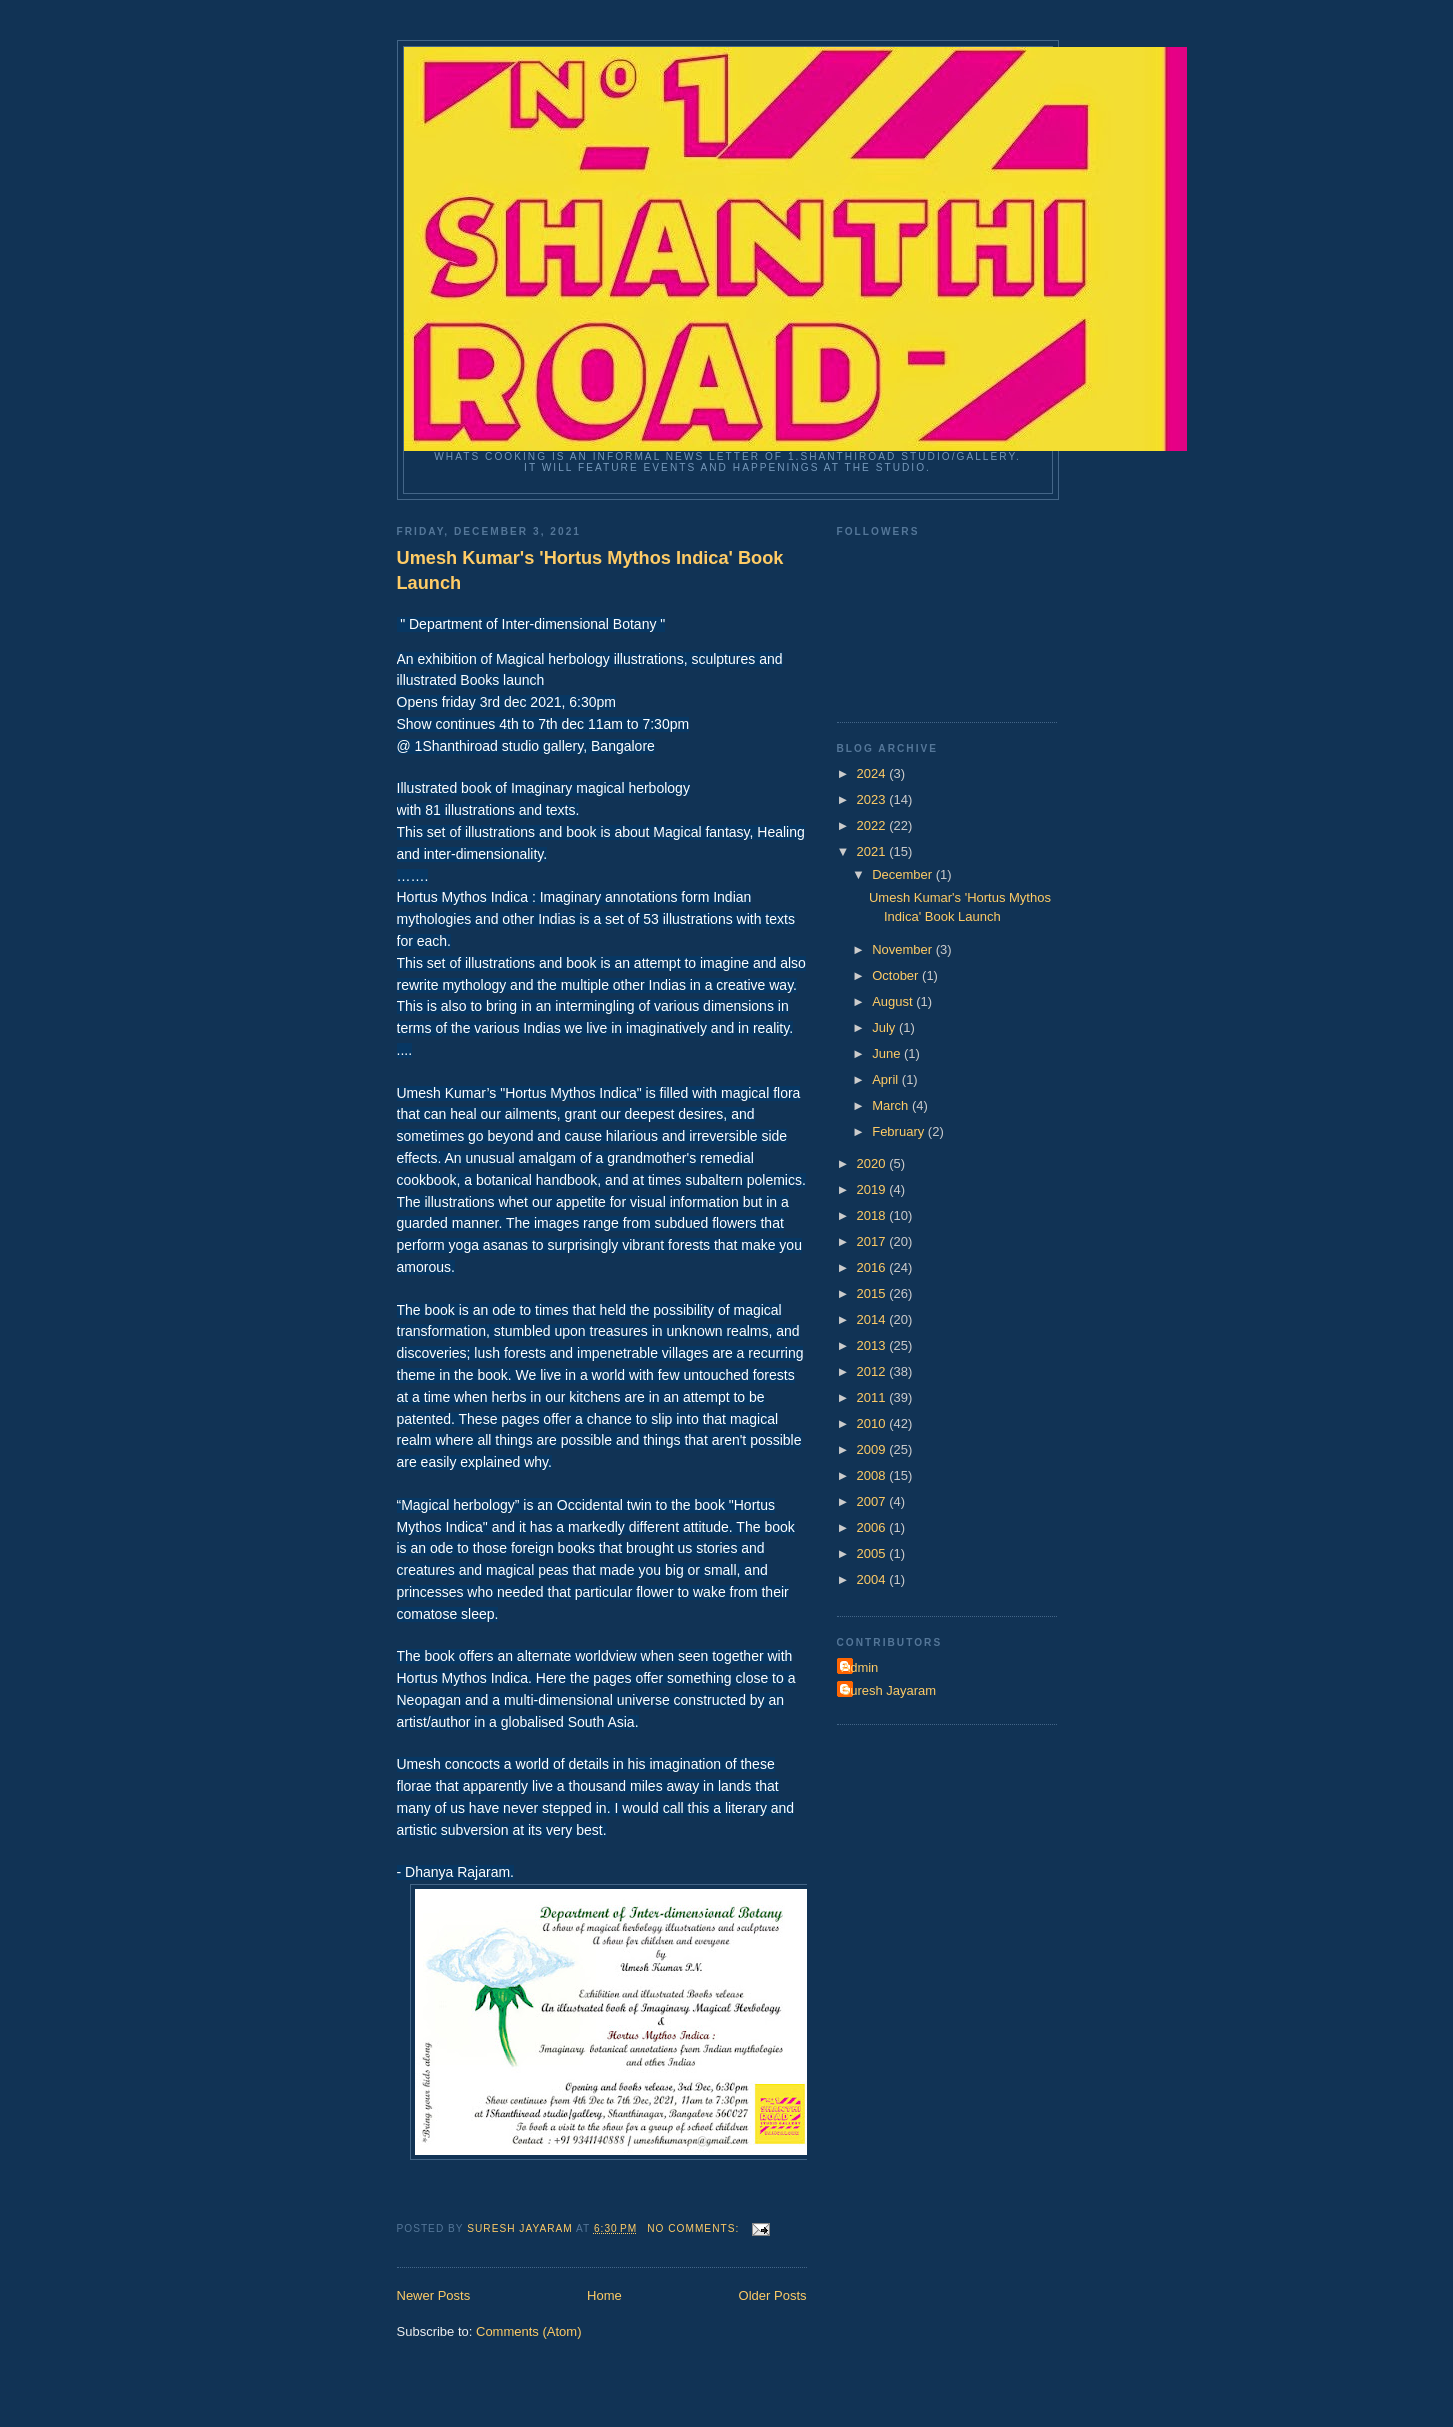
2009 (873, 1449)
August (894, 1001)
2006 (873, 1527)
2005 (873, 1553)
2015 (873, 1293)
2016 (873, 1267)
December (904, 874)
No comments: (695, 2228)
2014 (873, 1319)
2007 (873, 1501)
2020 (873, 1163)
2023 (873, 799)
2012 (873, 1371)
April (887, 1079)
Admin (860, 1667)
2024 (873, 773)
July (885, 1027)
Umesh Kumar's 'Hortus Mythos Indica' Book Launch (590, 570)
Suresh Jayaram (889, 1690)
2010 (873, 1423)
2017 (873, 1241)
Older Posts (773, 2295)
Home (604, 2295)
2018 (873, 1215)
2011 (873, 1397)
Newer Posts (434, 2295)
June (888, 1053)
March (892, 1105)
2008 (873, 1475)
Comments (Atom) (528, 2331)
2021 (873, 851)
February (900, 1131)
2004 (873, 1579)
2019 (873, 1189)
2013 (873, 1345)
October (897, 975)
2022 (873, 825)
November (904, 949)
